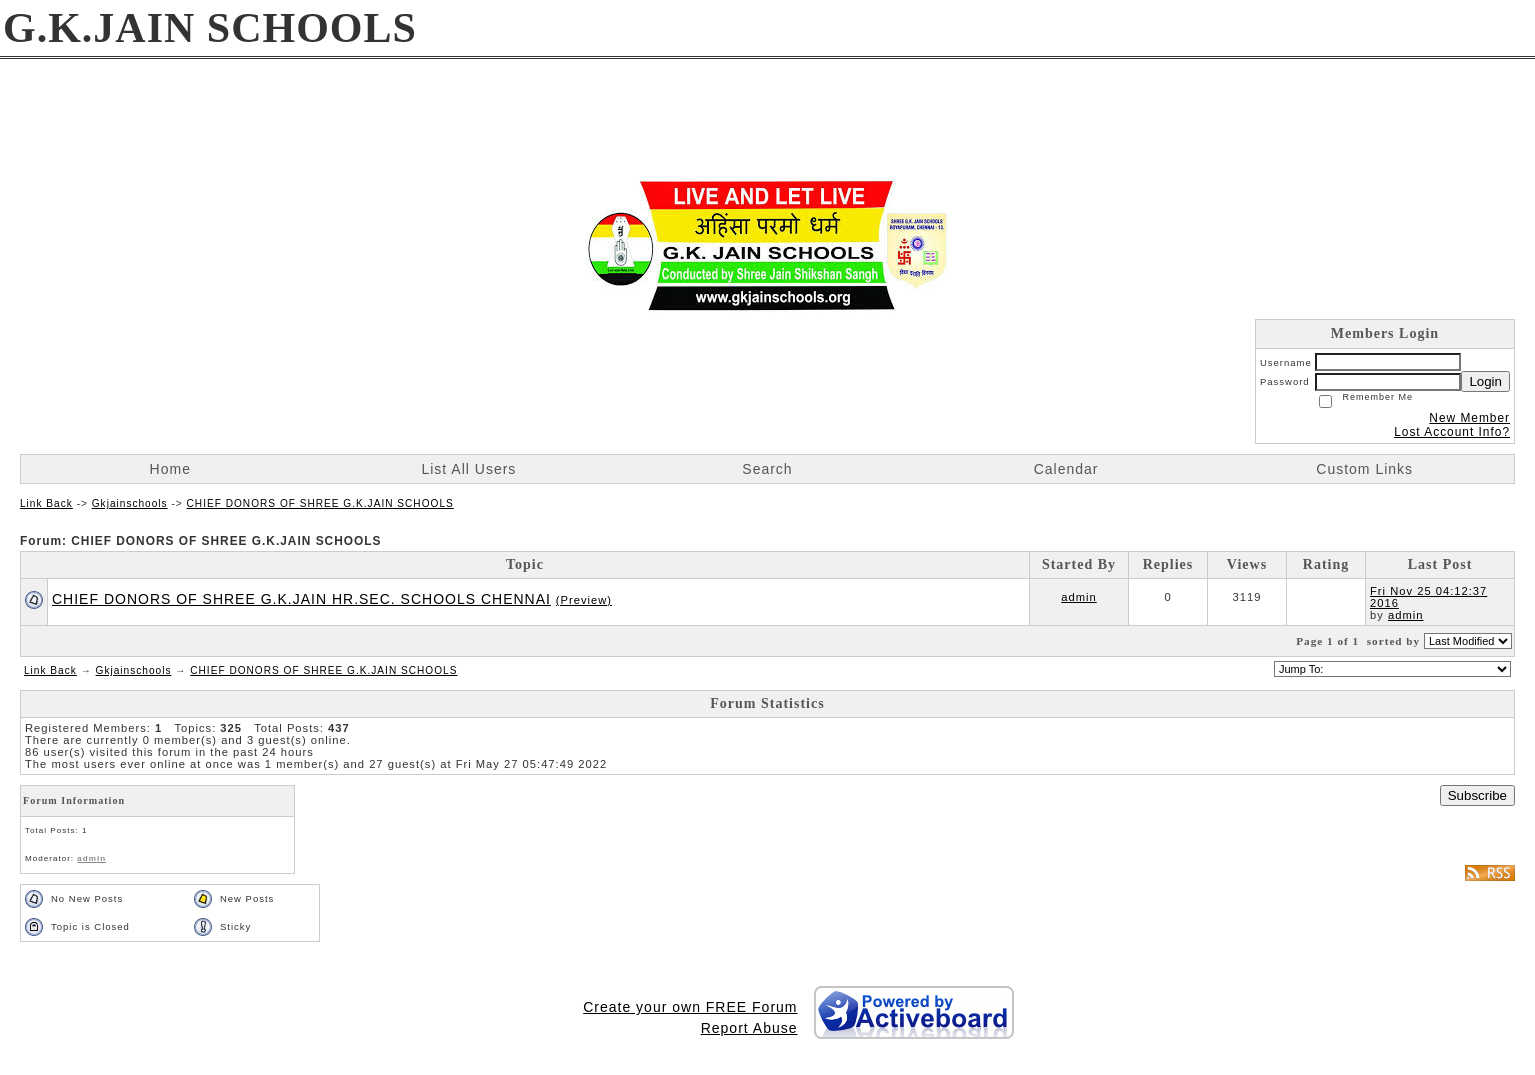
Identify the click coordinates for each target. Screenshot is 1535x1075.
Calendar (1066, 469)
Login (1485, 381)
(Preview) (584, 600)
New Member (1469, 418)
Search (767, 469)
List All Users (468, 469)
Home (170, 469)
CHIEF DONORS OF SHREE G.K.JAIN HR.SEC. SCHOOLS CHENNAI (301, 599)
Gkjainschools (130, 503)
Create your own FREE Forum (690, 1007)
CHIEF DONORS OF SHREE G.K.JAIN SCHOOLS (320, 503)
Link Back (46, 503)
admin (1078, 597)
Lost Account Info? (1452, 432)
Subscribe (1477, 795)
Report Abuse (749, 1028)
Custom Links (1364, 469)
